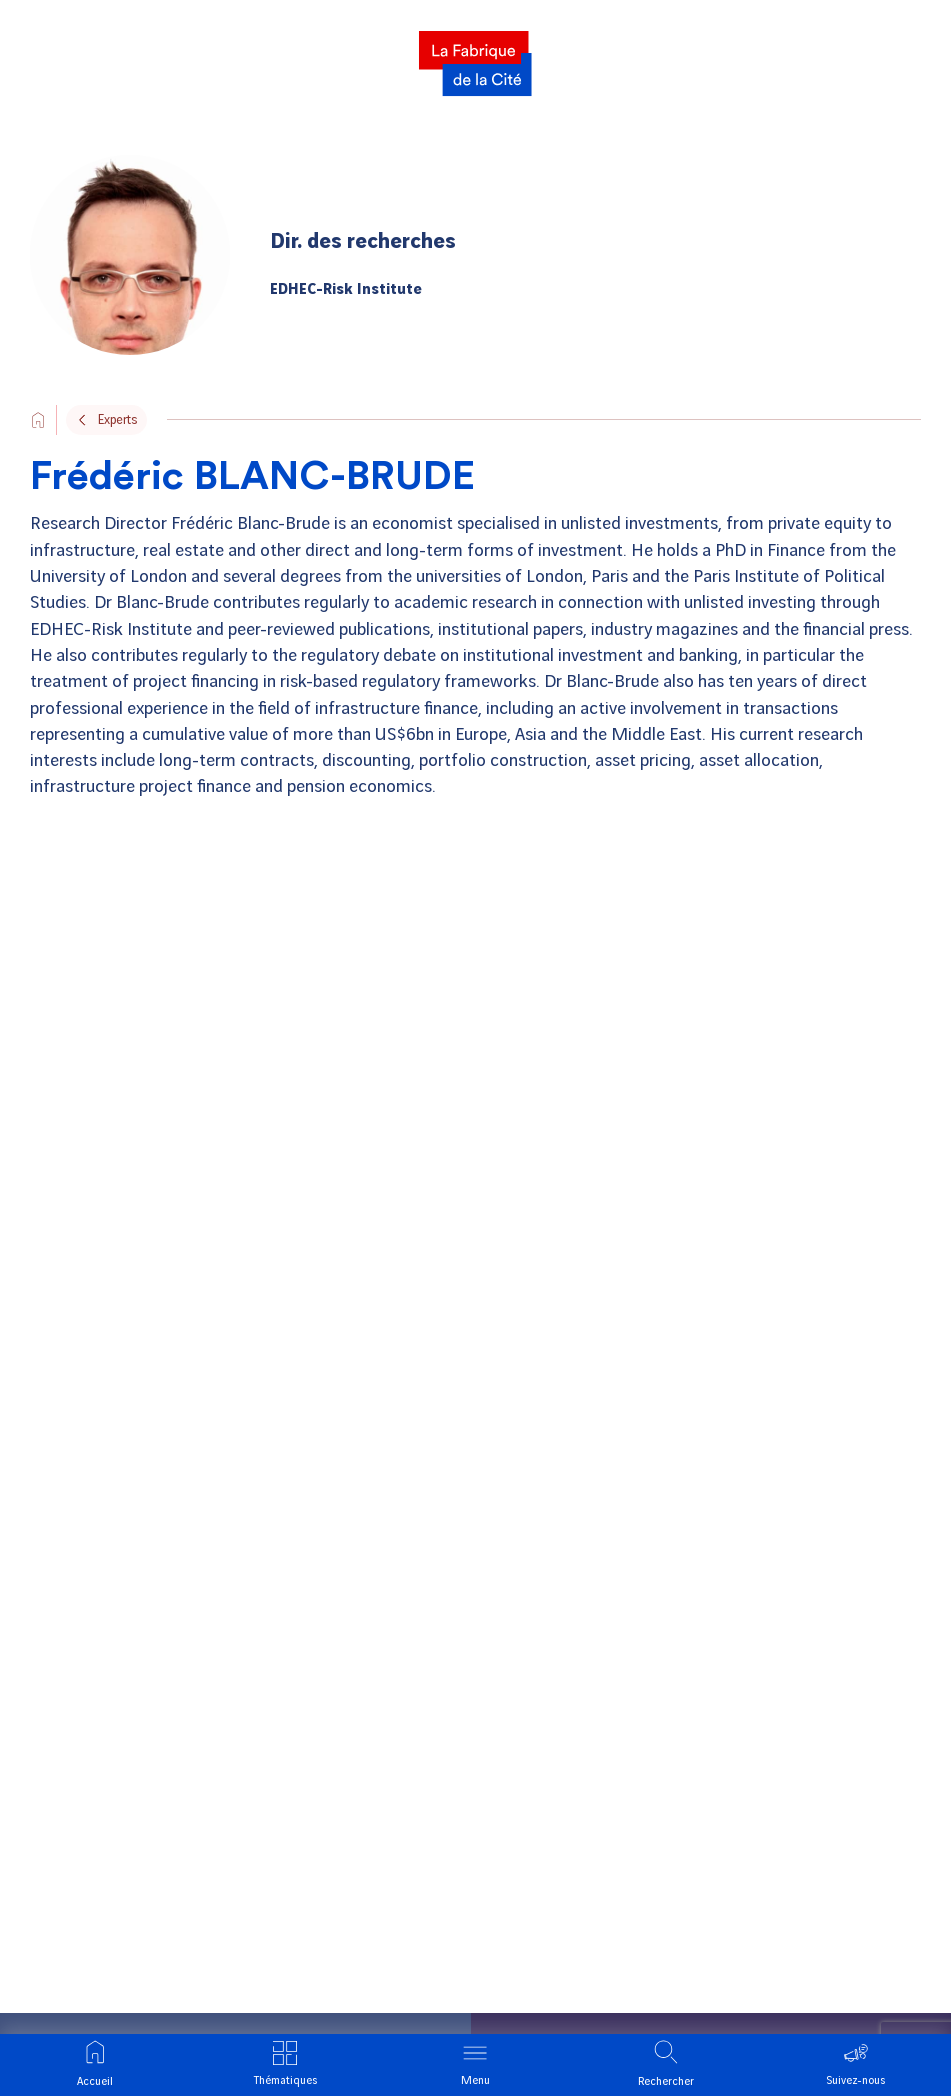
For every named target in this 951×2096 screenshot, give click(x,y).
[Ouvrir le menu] (475, 2065)
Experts (117, 420)
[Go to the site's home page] (38, 420)
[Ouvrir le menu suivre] (856, 2065)
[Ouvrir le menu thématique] (285, 2065)
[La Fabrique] (475, 57)
